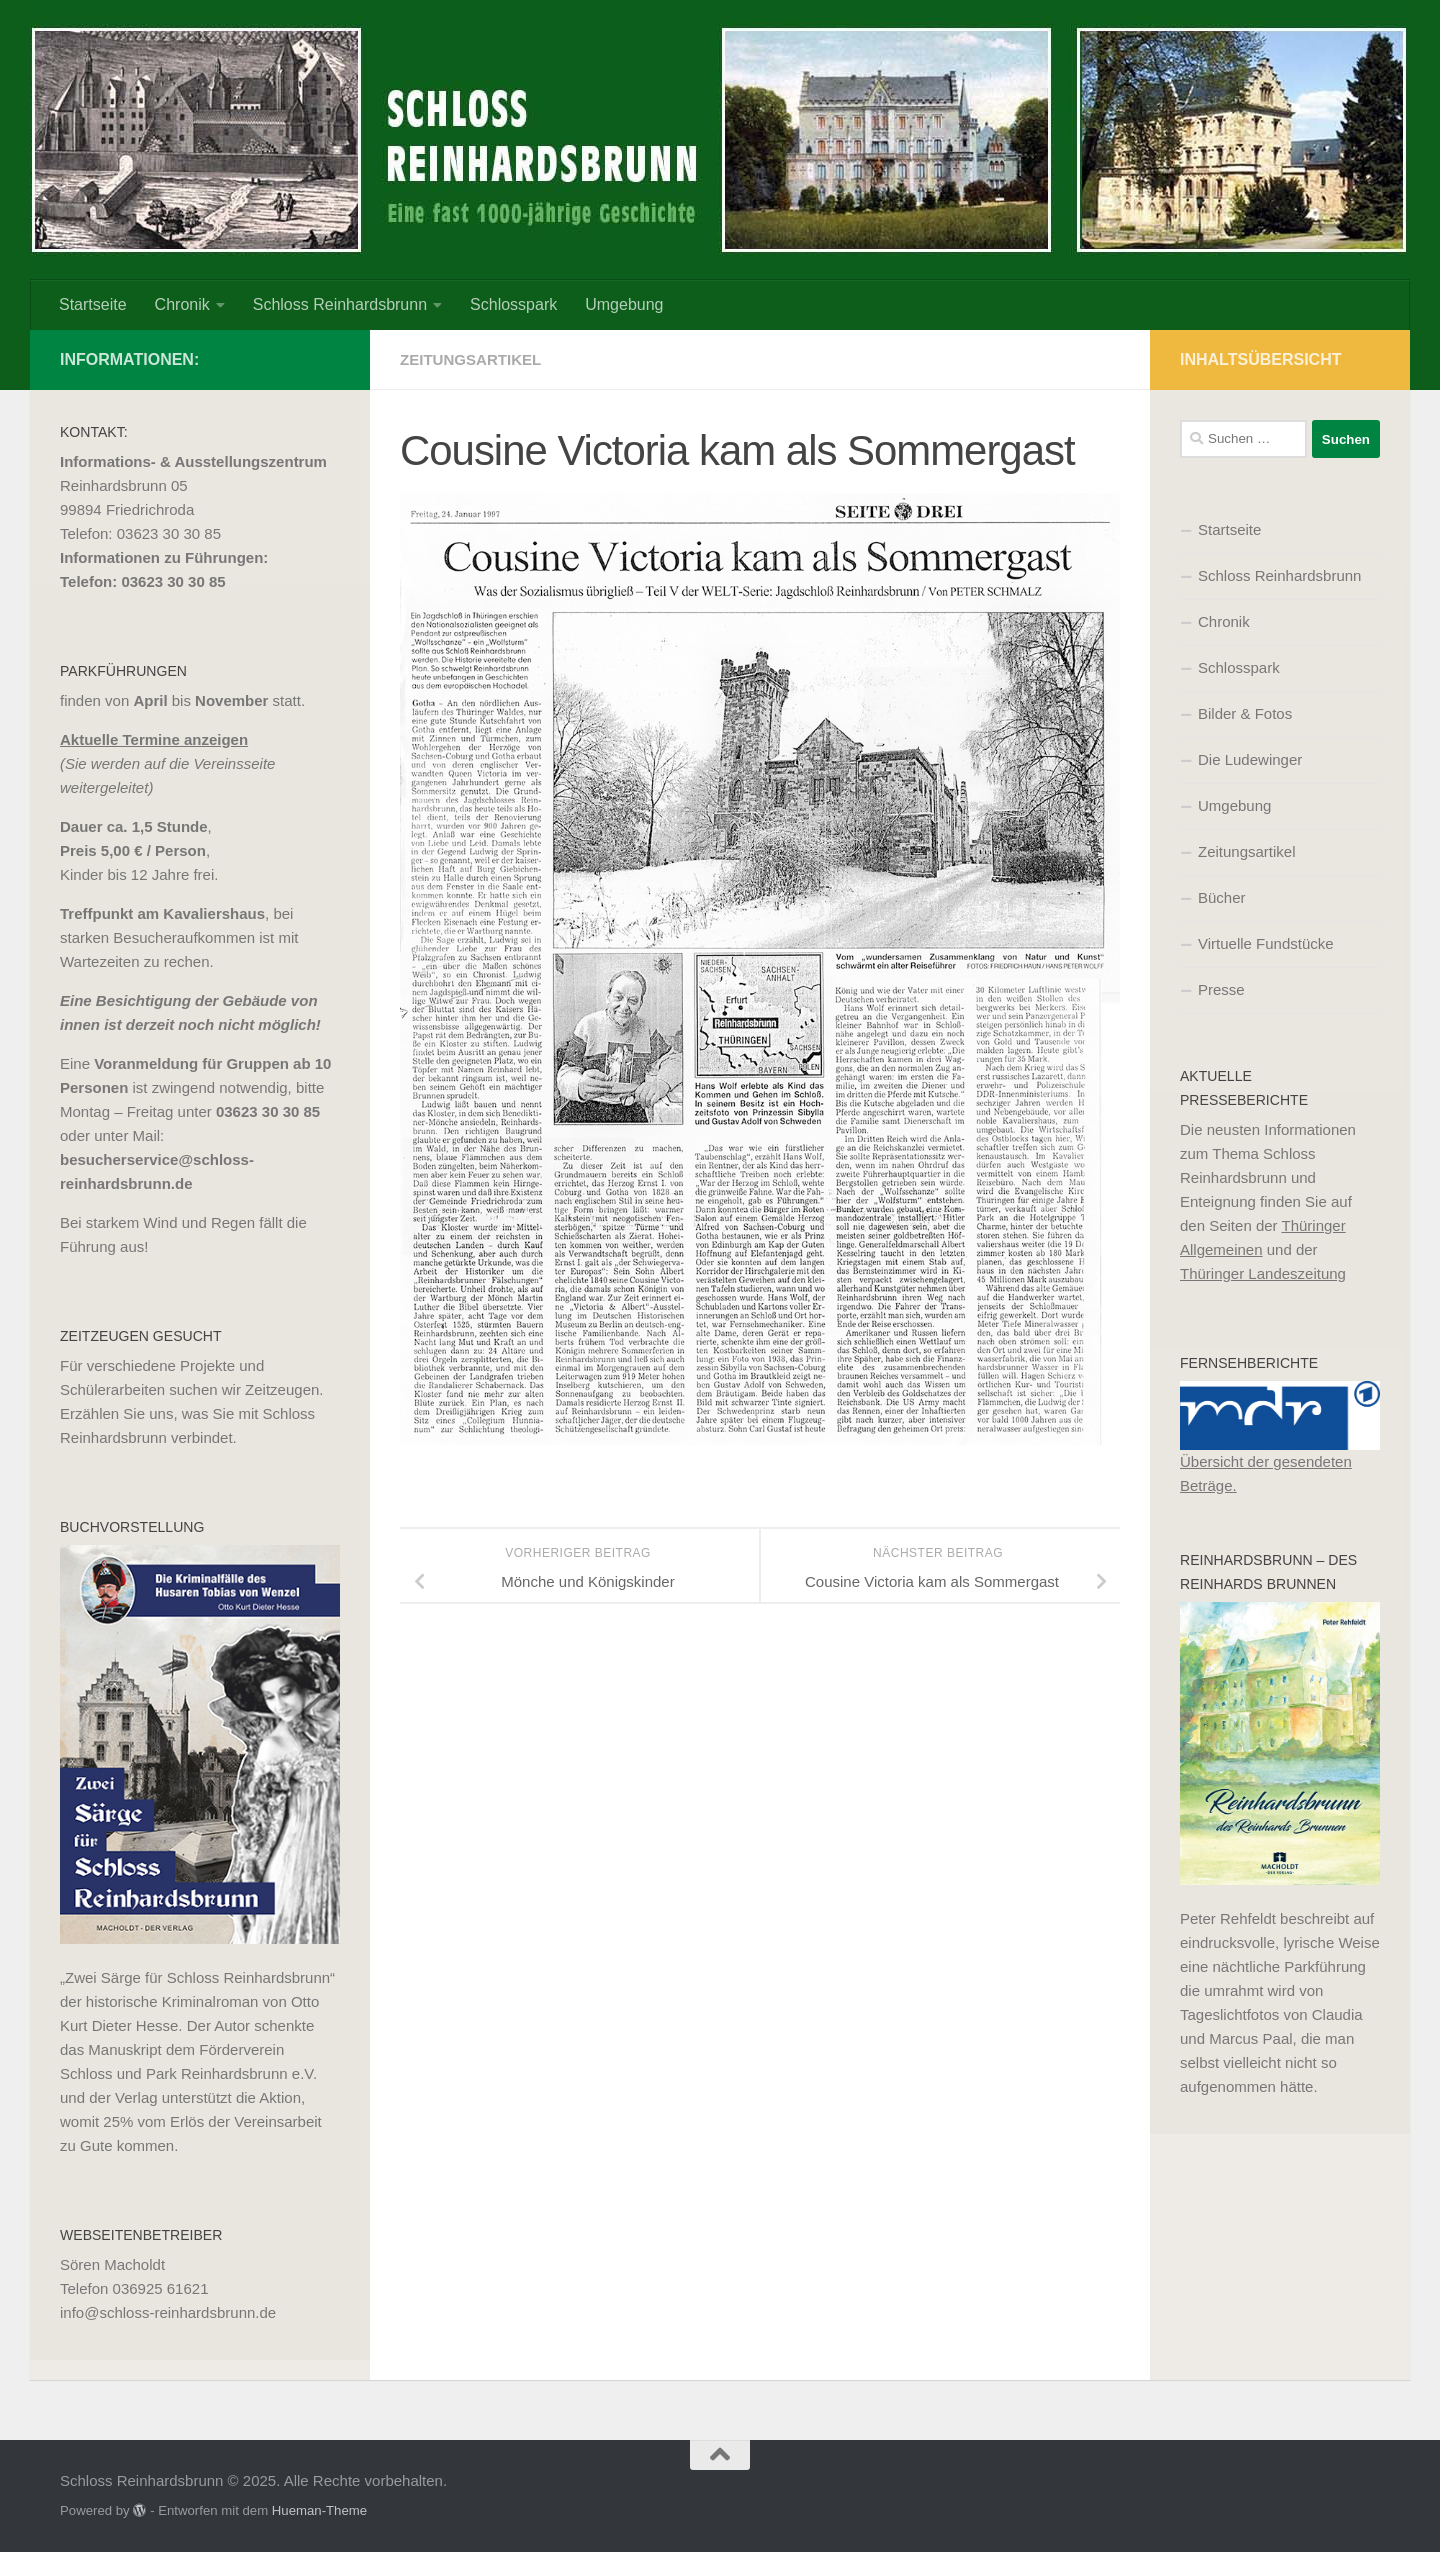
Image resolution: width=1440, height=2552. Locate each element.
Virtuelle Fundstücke (1266, 943)
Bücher (1222, 897)
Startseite (93, 304)
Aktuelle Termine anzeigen (154, 739)
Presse (1221, 989)
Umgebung (624, 304)
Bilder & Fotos (1245, 713)
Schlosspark (513, 304)
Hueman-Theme (319, 2510)
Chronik (182, 304)
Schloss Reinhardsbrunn (340, 304)
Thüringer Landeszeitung (1263, 1273)
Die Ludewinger (1250, 759)
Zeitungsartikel (475, 359)
